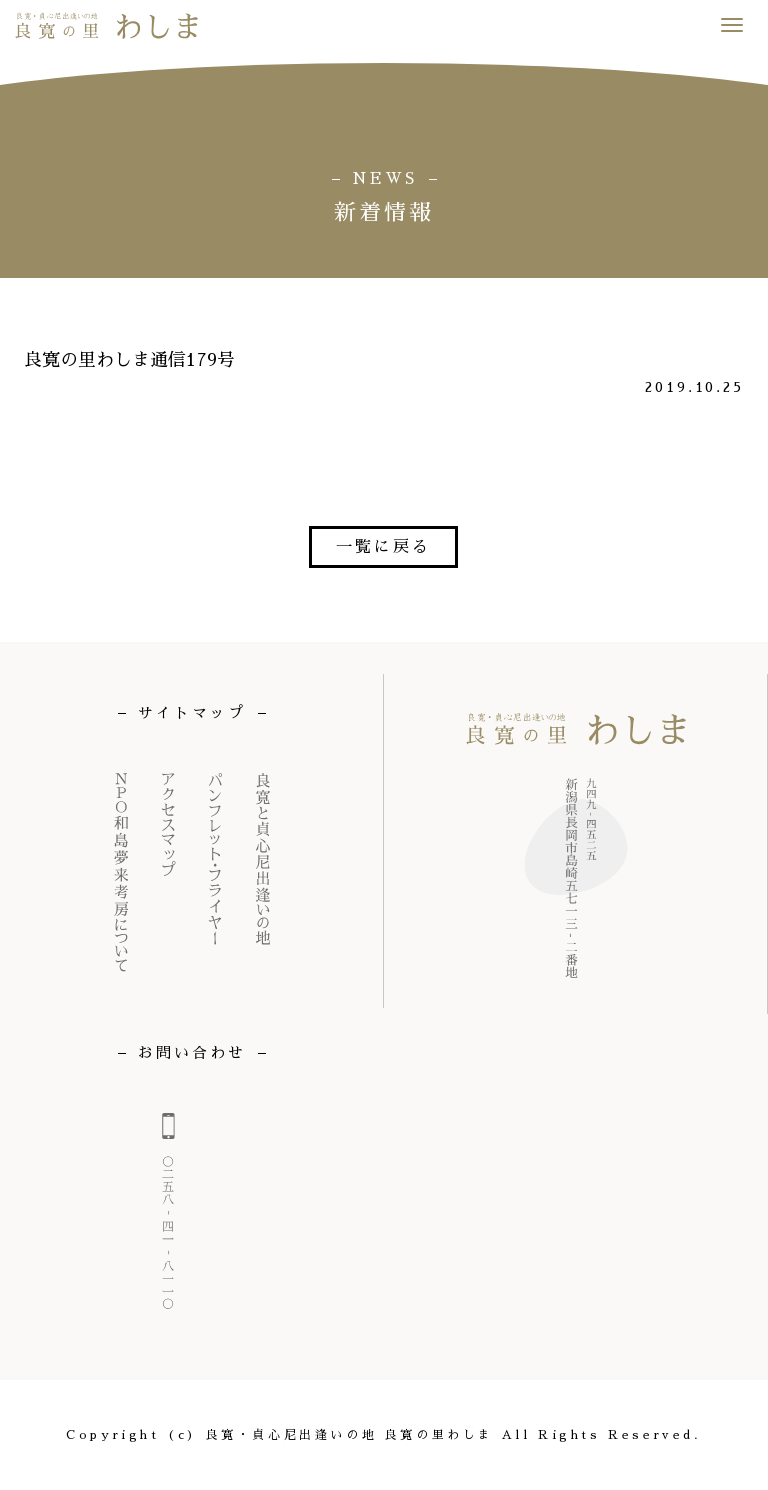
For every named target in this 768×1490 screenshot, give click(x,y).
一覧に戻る (383, 547)
